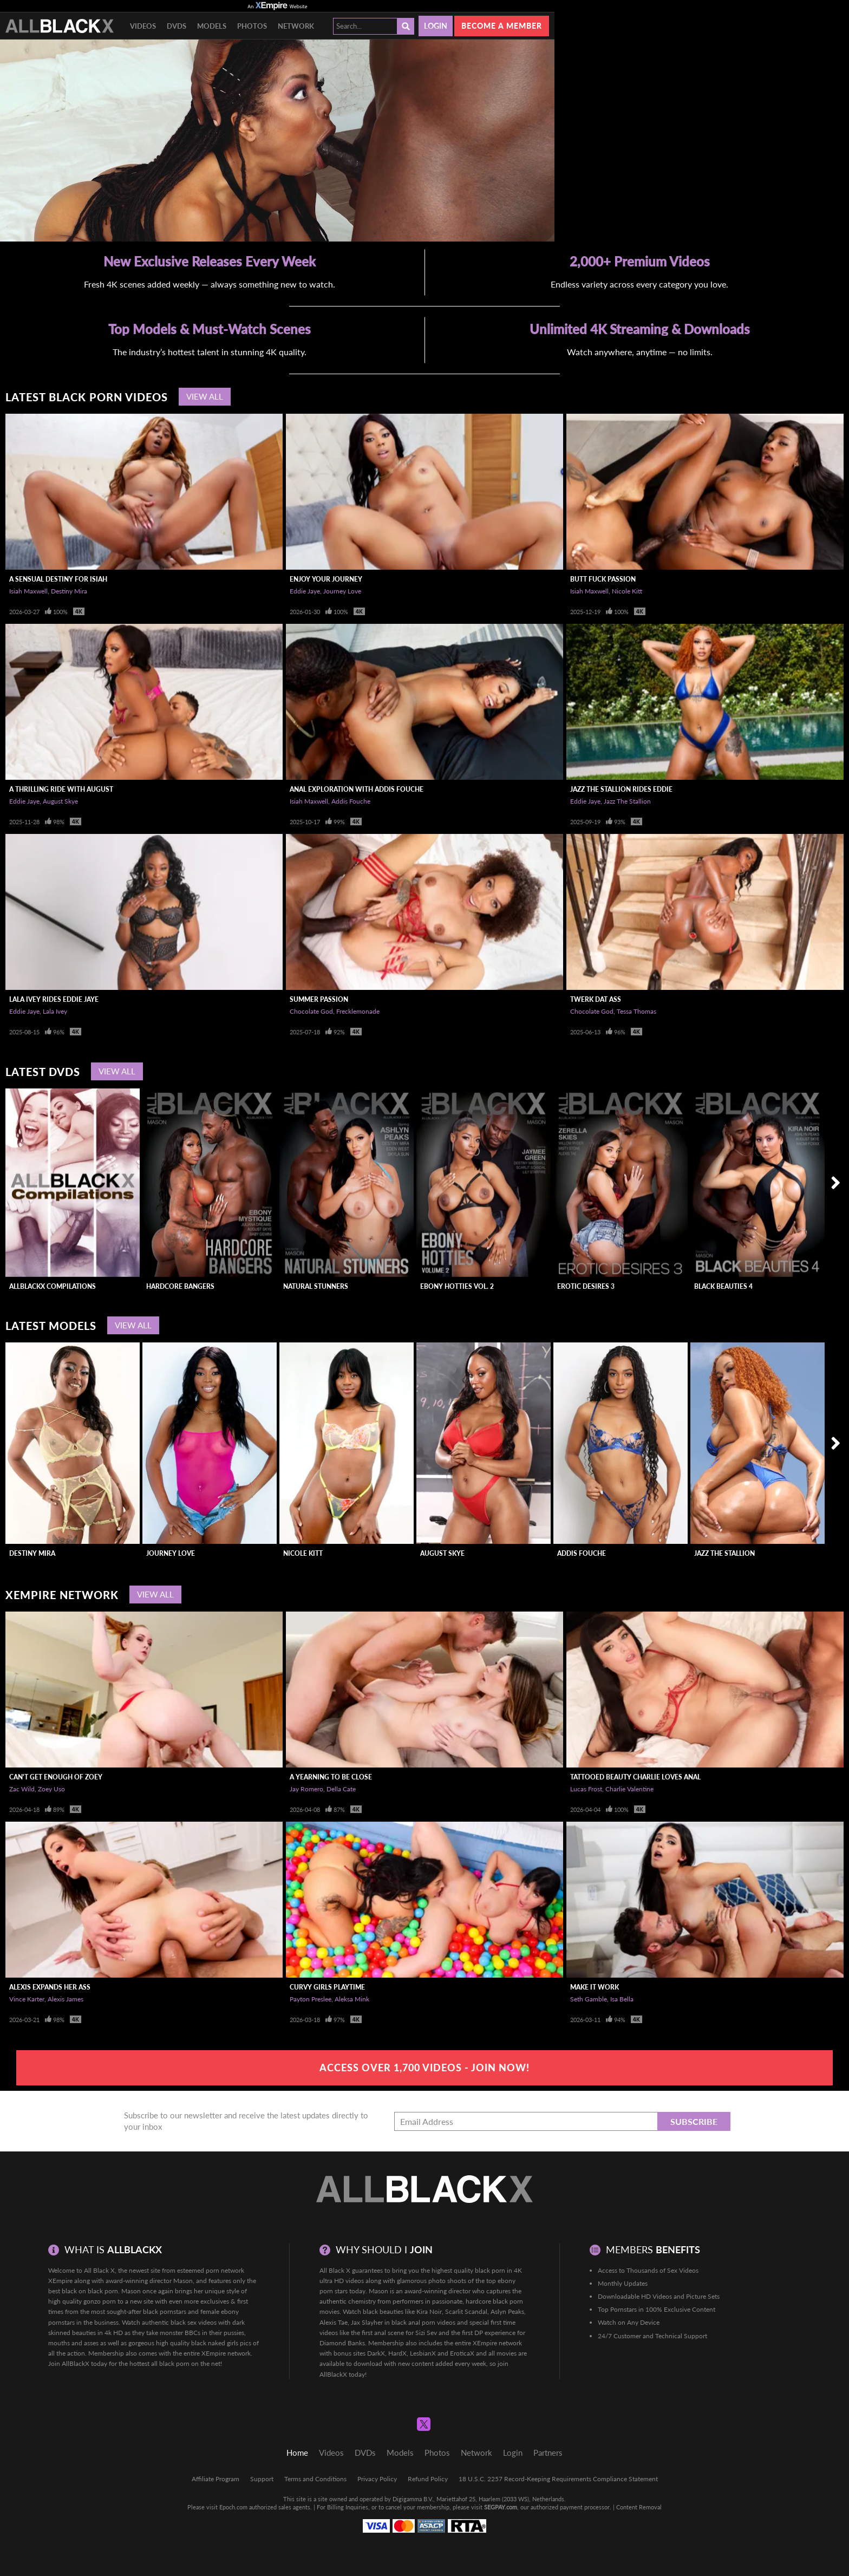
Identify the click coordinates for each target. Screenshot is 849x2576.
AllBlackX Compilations (52, 1286)
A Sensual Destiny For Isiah (58, 579)
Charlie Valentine (629, 1789)
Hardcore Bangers (180, 1286)
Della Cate (341, 1789)
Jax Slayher (367, 2322)
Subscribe (693, 2121)
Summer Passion (319, 999)
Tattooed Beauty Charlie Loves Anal (635, 1777)
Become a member (501, 25)
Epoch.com (233, 2506)
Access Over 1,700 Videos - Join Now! (424, 2067)
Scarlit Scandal (466, 2311)
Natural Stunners (315, 1286)
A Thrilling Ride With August (61, 789)
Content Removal (639, 2506)
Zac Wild (22, 1789)
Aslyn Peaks (507, 2311)
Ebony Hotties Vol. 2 (457, 1286)
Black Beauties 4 (723, 1286)
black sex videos (194, 2322)
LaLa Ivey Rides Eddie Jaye (54, 999)
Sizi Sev (426, 2333)
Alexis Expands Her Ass (49, 1987)
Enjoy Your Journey (326, 579)
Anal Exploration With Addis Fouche (356, 789)
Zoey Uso (51, 1789)
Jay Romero (306, 1789)
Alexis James (65, 1999)
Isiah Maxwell (28, 591)
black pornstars (164, 2311)
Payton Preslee (310, 1999)
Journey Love (342, 591)
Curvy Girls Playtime (327, 1987)
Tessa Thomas (636, 1011)
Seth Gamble (588, 1999)
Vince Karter (26, 1999)
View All (204, 396)
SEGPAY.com (500, 2506)
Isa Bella (622, 1999)
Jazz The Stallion (627, 801)
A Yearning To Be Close (331, 1777)
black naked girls (214, 2343)
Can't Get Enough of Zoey (55, 1777)
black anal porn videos (423, 2322)
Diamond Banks (342, 2343)
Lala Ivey (55, 1011)
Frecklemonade (358, 1011)
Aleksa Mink (352, 1999)
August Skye (60, 801)
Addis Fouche (350, 801)
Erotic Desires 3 (586, 1286)
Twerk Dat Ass (595, 999)
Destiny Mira (69, 591)
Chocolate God (311, 1011)
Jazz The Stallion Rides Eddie (621, 789)
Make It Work (594, 1987)
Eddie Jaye (305, 591)
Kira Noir (429, 2311)
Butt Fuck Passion (603, 579)
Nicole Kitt (627, 591)
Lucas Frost (586, 1789)
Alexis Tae (333, 2322)
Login (435, 25)
